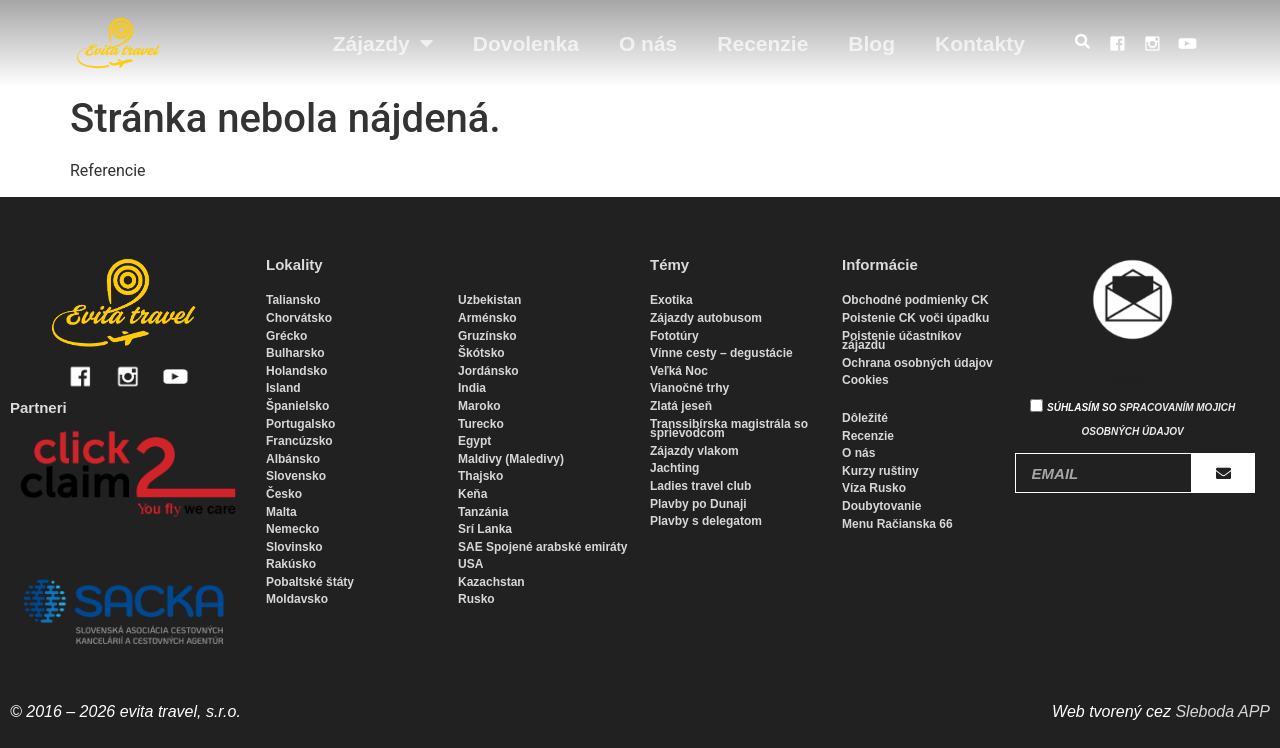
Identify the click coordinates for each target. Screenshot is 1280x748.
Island (283, 388)
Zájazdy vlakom (694, 451)
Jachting (674, 468)
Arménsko (487, 318)
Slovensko (296, 476)
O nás (648, 43)
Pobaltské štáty (310, 582)
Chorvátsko (299, 318)
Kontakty (980, 43)
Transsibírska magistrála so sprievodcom (729, 429)
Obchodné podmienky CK (915, 300)
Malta (281, 512)
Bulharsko (295, 353)
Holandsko (296, 371)
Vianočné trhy (689, 388)
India (472, 388)
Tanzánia (483, 512)
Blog (871, 43)
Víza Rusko (874, 488)
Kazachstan (491, 582)
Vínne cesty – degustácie (721, 353)
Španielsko (297, 406)
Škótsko (481, 353)
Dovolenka (526, 43)
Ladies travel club (700, 486)
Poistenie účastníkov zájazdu (901, 341)
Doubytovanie (881, 506)
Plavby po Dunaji (698, 504)
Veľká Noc (679, 371)
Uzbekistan (489, 300)
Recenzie (762, 43)
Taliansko (293, 300)
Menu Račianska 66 (897, 524)
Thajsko (480, 476)
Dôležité (865, 418)
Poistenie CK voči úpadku (915, 318)
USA (470, 564)
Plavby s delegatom (706, 521)
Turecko (481, 424)
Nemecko (292, 529)
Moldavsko (297, 599)
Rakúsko (291, 564)
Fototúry (674, 336)
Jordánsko (488, 371)
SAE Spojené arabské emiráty (542, 547)
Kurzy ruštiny (880, 471)
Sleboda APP (1222, 711)
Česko (284, 494)
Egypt (474, 441)
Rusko (476, 599)
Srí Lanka (485, 529)
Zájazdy (383, 43)
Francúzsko (299, 441)
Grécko (286, 336)
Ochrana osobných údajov (917, 363)
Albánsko (293, 459)
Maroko (479, 406)
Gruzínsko (487, 336)
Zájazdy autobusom (706, 318)
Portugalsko (300, 424)
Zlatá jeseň (681, 406)
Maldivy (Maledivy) (511, 459)
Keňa (472, 494)
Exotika (671, 300)
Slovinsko (294, 547)
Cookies (865, 380)
